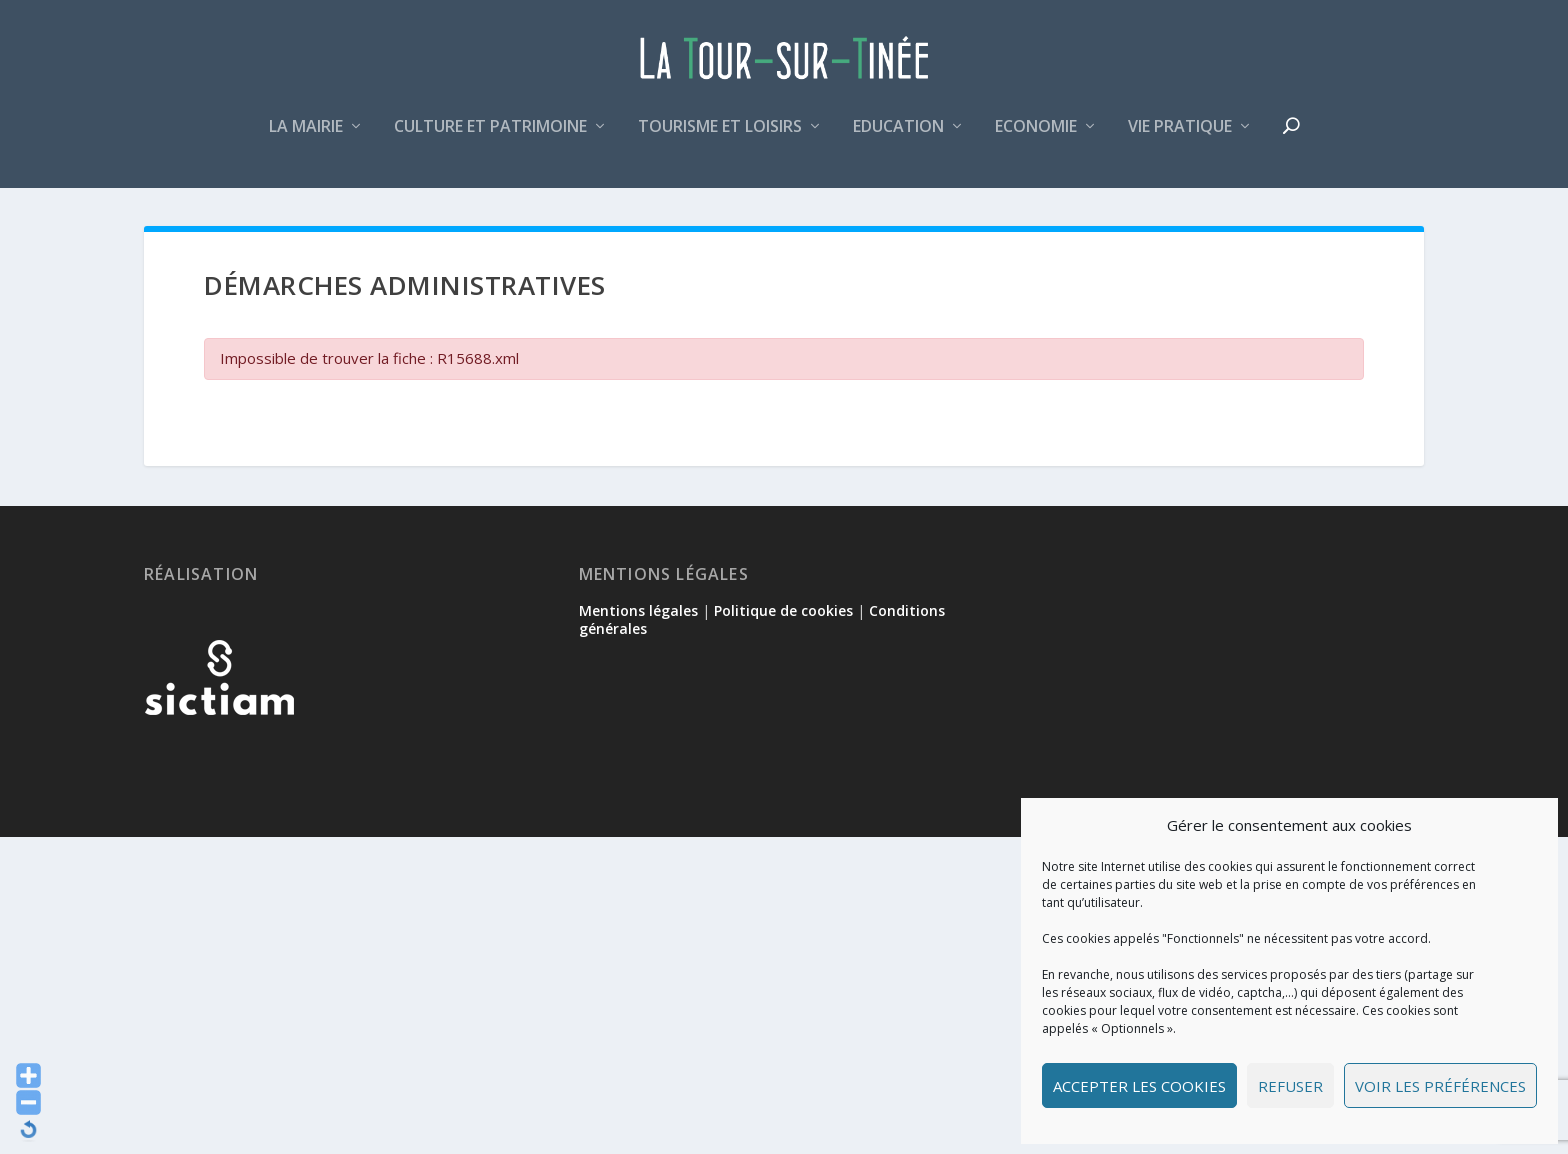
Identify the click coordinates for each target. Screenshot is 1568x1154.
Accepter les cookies (1139, 1086)
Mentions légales (638, 618)
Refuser (1290, 1086)
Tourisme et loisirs (720, 133)
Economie (1036, 133)
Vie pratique (1180, 133)
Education (898, 133)
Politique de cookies (783, 618)
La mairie (306, 133)
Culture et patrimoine (490, 133)
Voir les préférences (1440, 1086)
